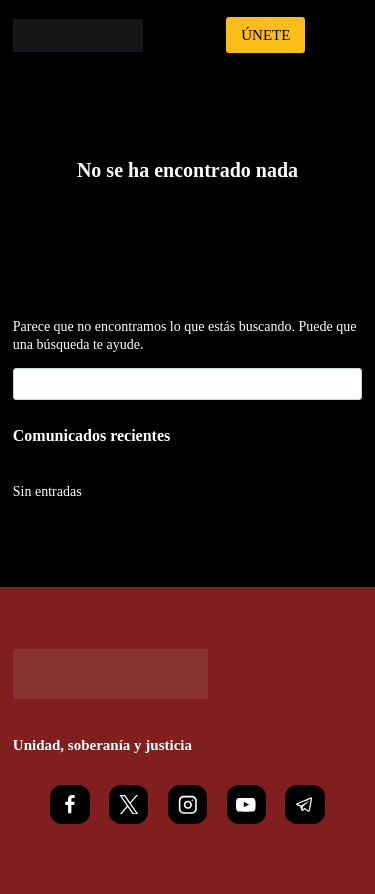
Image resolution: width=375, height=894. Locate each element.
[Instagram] (187, 804)
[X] (128, 804)
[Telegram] (304, 804)
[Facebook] (69, 804)
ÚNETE (265, 35)
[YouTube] (246, 804)
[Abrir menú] (343, 34)
